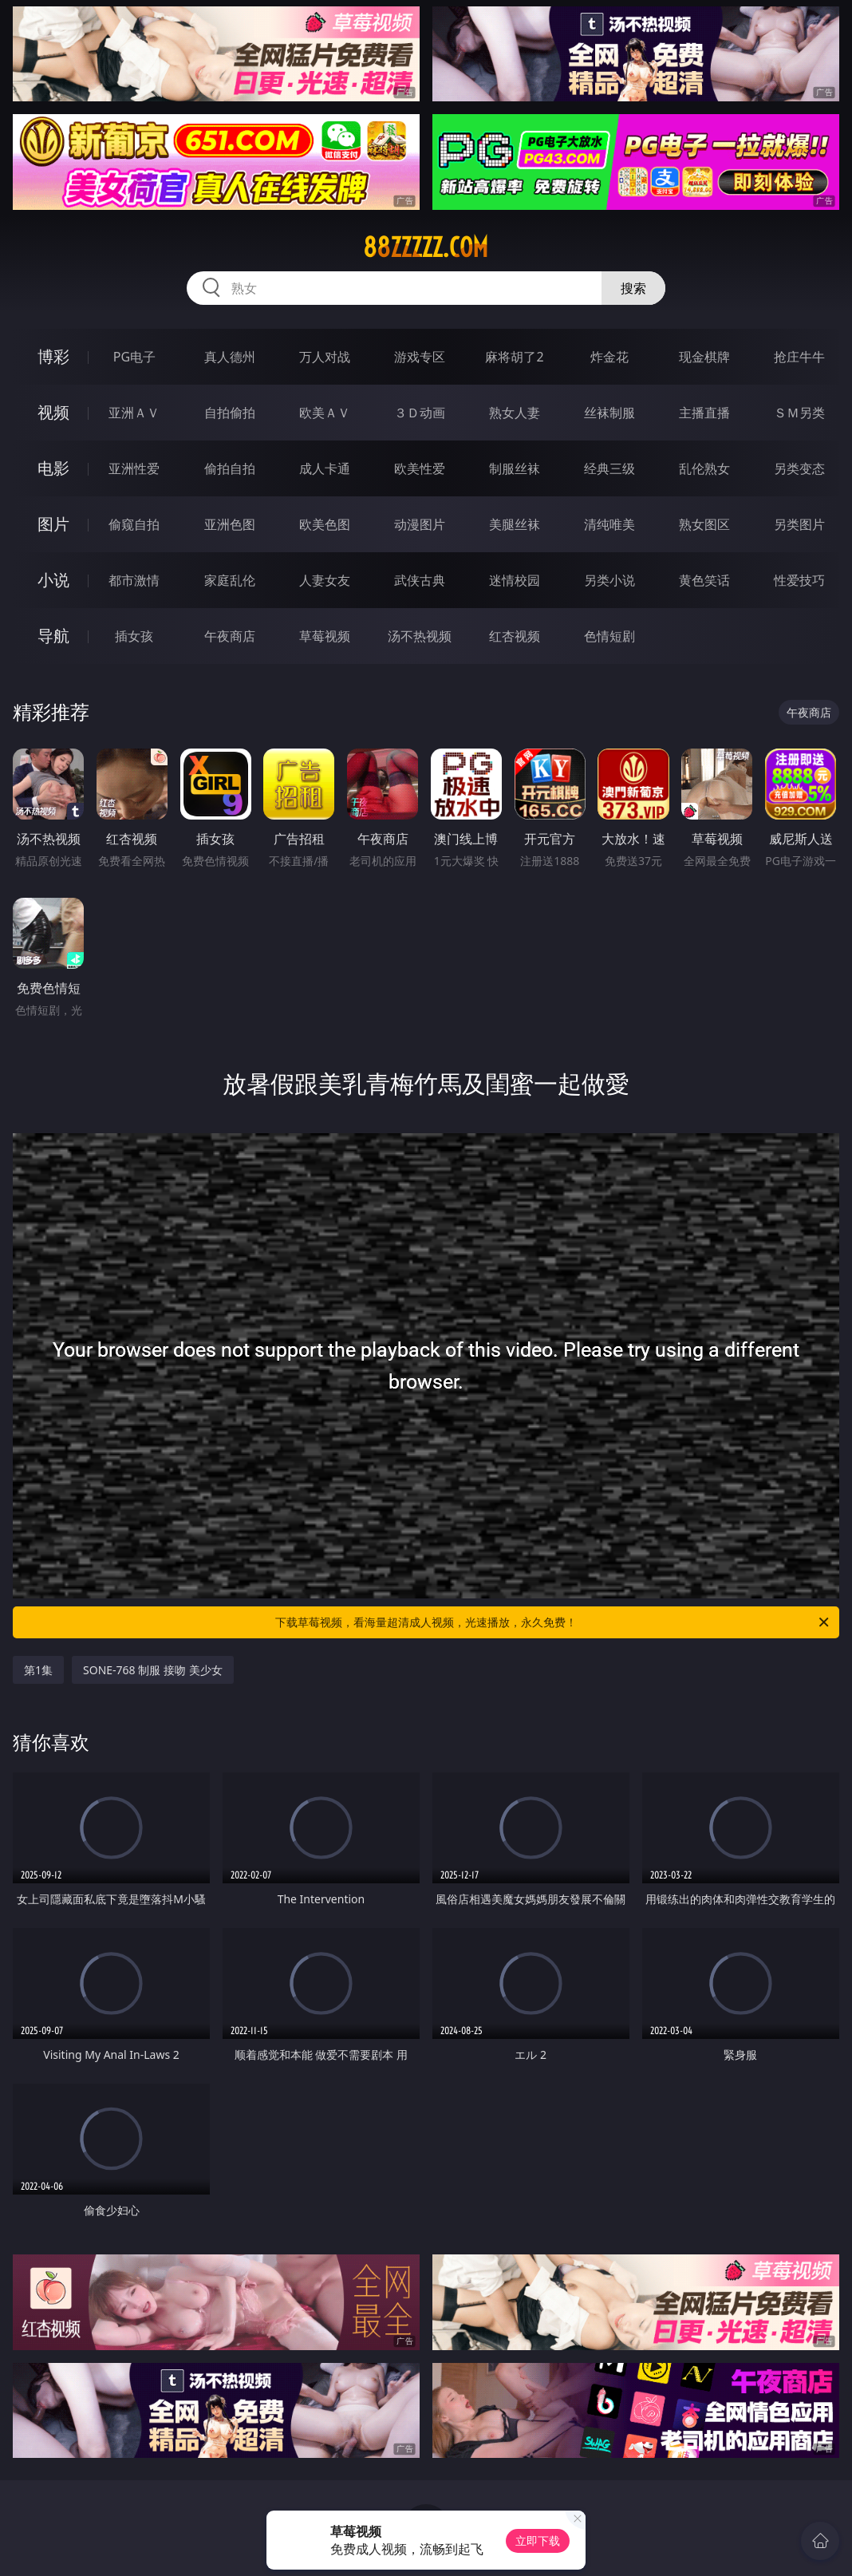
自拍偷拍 (229, 412)
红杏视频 (514, 636)
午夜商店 (229, 636)
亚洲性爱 (134, 468)
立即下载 (537, 2540)
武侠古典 (419, 580)
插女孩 (134, 636)
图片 (53, 524)
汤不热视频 (420, 636)
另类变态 (799, 468)
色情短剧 (609, 636)
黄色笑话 (704, 580)
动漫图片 (419, 524)
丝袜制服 (609, 412)
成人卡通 (324, 468)
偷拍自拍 (229, 468)
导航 (53, 635)
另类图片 (799, 524)
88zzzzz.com (425, 247)
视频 (53, 412)
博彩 (53, 356)
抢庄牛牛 (799, 356)
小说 (53, 580)
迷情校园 (514, 580)
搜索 (633, 288)
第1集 (38, 1669)
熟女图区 (704, 524)
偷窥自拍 (134, 524)
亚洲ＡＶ (134, 412)
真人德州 (229, 356)
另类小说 (609, 580)
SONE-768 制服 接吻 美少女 (153, 1669)
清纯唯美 (609, 524)
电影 (53, 468)
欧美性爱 (419, 468)
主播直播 (704, 412)
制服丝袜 (514, 468)
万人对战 (324, 356)
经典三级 (609, 468)
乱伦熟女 (704, 468)
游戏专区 (419, 356)
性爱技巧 (799, 580)
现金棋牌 (704, 356)
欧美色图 (324, 524)
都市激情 (134, 580)
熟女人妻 (514, 412)
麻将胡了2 (514, 356)
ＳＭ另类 (799, 412)
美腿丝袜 (514, 524)
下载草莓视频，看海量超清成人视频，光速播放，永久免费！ (553, 1622)
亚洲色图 (229, 524)
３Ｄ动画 (419, 412)
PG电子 (134, 356)
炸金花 (609, 356)
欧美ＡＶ (324, 412)
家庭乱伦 (229, 580)
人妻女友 (324, 580)
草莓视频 (324, 636)
